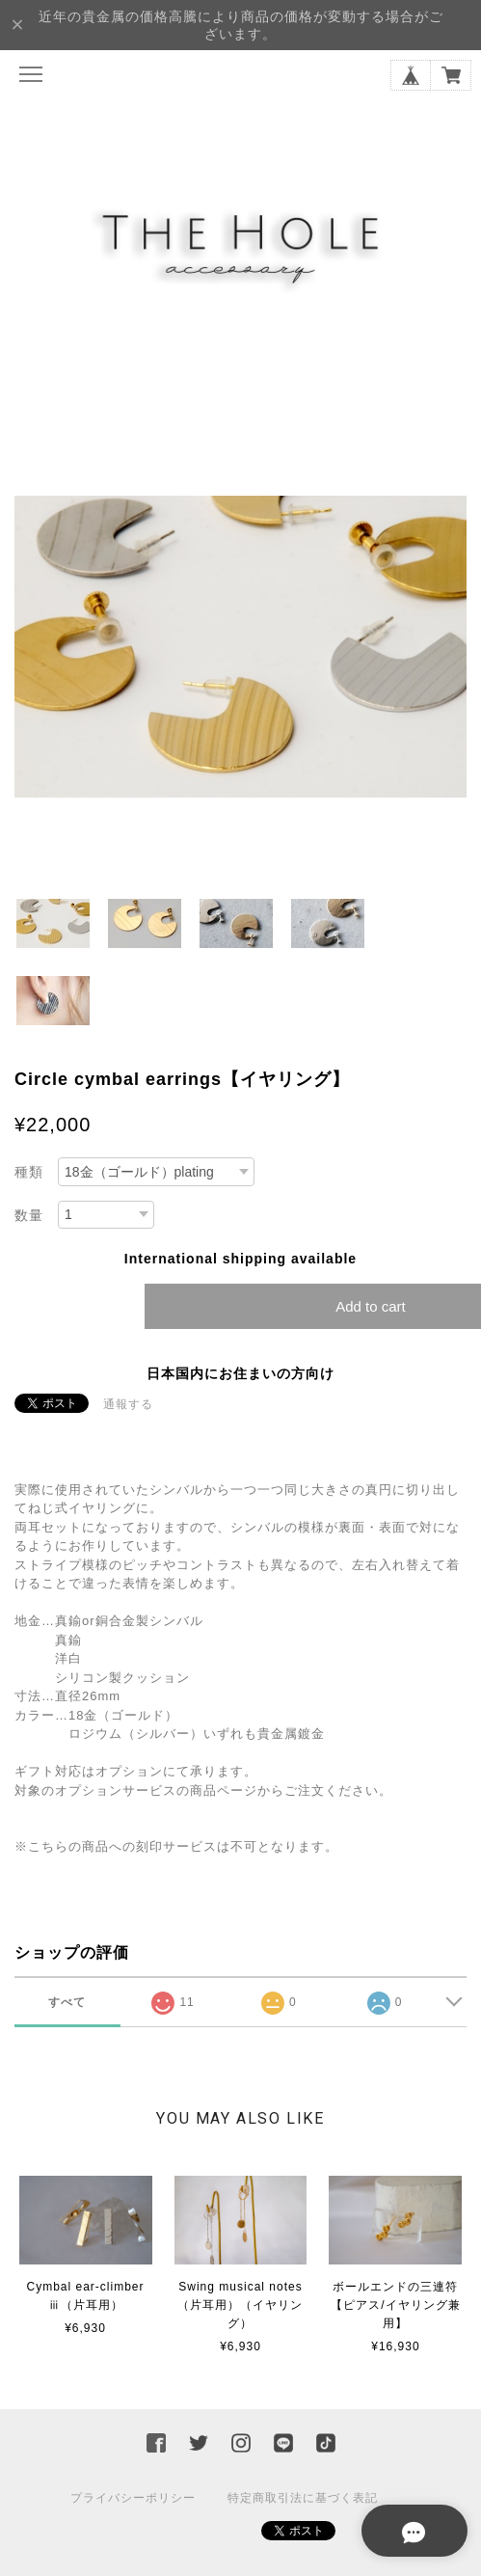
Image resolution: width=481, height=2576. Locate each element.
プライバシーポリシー (133, 2498)
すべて (67, 2002)
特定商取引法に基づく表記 (302, 2498)
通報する (128, 1404)
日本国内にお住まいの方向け (240, 1373)
